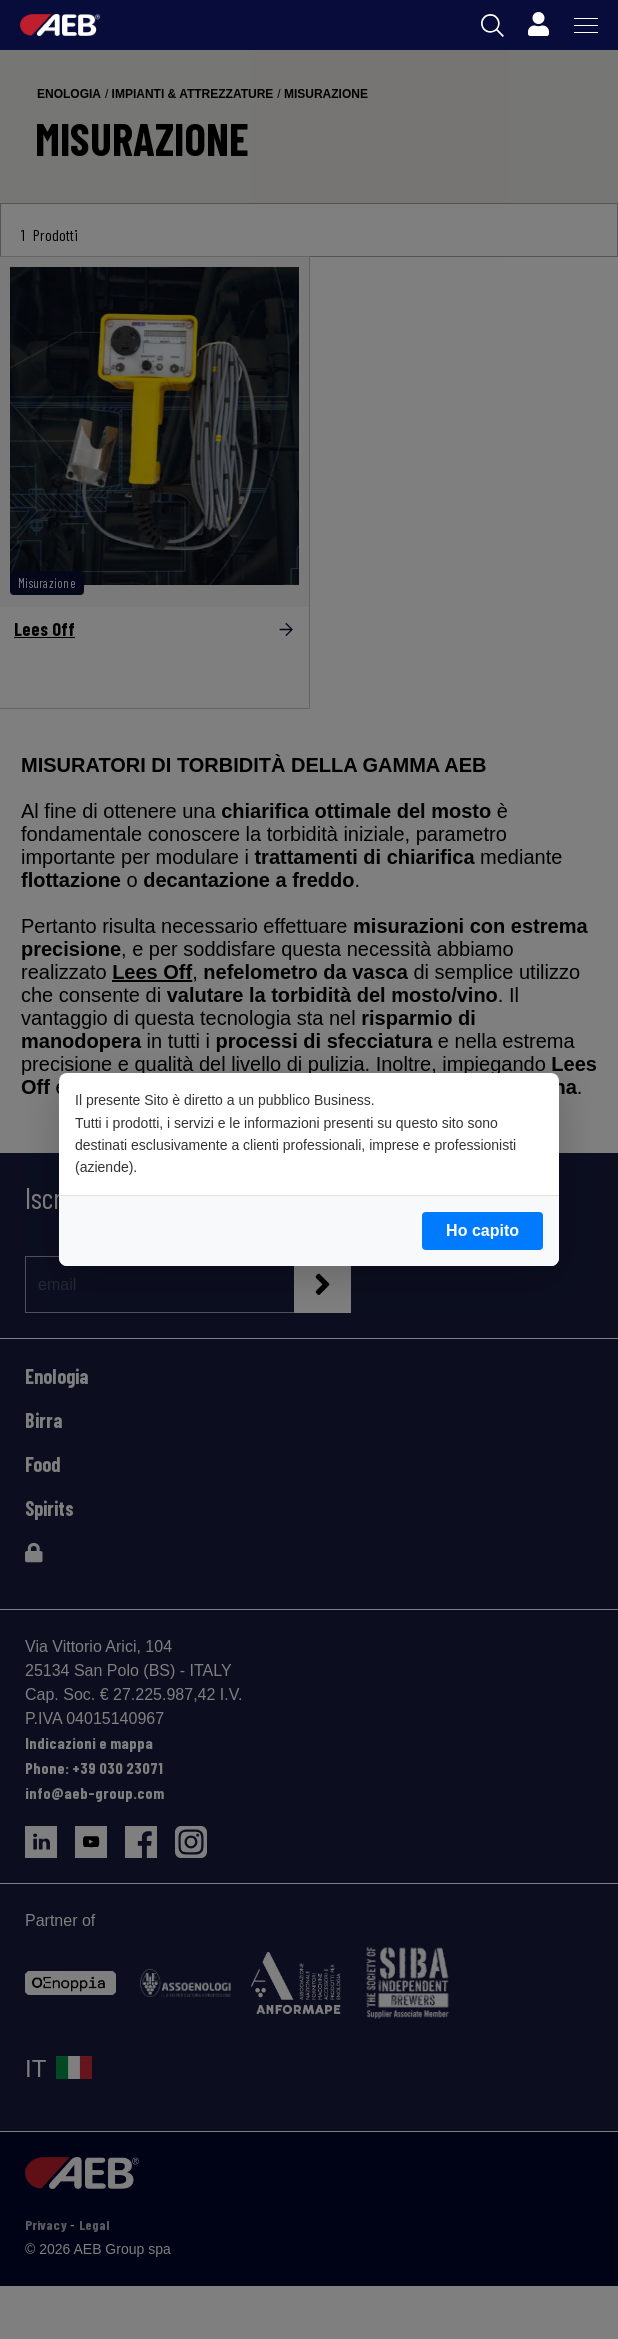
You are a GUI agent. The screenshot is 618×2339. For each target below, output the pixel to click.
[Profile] (538, 25)
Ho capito (482, 1230)
